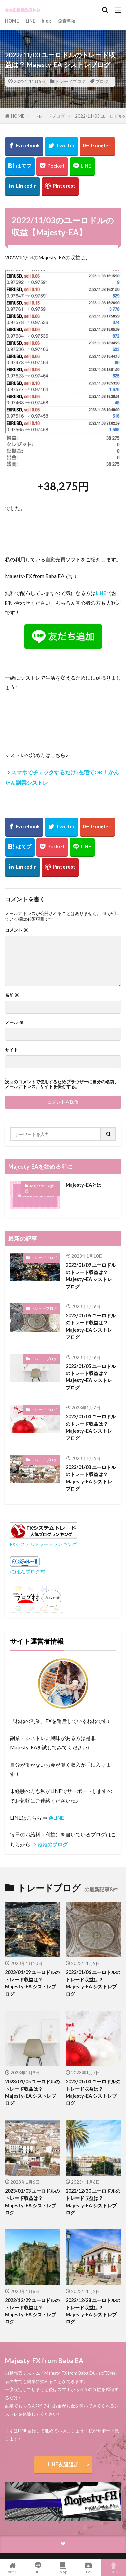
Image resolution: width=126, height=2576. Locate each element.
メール (14, 1022)
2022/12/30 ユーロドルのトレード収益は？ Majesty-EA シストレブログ (93, 2201)
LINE (30, 21)
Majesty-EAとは (83, 1185)
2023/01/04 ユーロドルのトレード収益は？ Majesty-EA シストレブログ (91, 1427)
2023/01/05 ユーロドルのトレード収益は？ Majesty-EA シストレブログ (91, 1376)
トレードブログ (70, 81)
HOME (12, 21)
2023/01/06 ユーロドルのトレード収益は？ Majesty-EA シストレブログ (91, 1326)
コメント (16, 930)
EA (88, 2567)
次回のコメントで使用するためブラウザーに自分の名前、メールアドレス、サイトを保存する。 (62, 1084)
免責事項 (66, 21)
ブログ (102, 81)
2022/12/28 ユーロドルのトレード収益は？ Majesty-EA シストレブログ (93, 2310)
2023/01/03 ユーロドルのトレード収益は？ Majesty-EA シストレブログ (91, 1478)
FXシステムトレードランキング (43, 1544)
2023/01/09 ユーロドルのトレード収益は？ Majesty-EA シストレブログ (91, 1275)
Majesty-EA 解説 (39, 1188)
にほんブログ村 (27, 1571)
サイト (11, 1050)
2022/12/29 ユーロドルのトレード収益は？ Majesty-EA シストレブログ (32, 2310)
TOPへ (113, 2567)
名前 (12, 995)
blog (46, 21)
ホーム (12, 2567)
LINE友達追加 (63, 2464)
